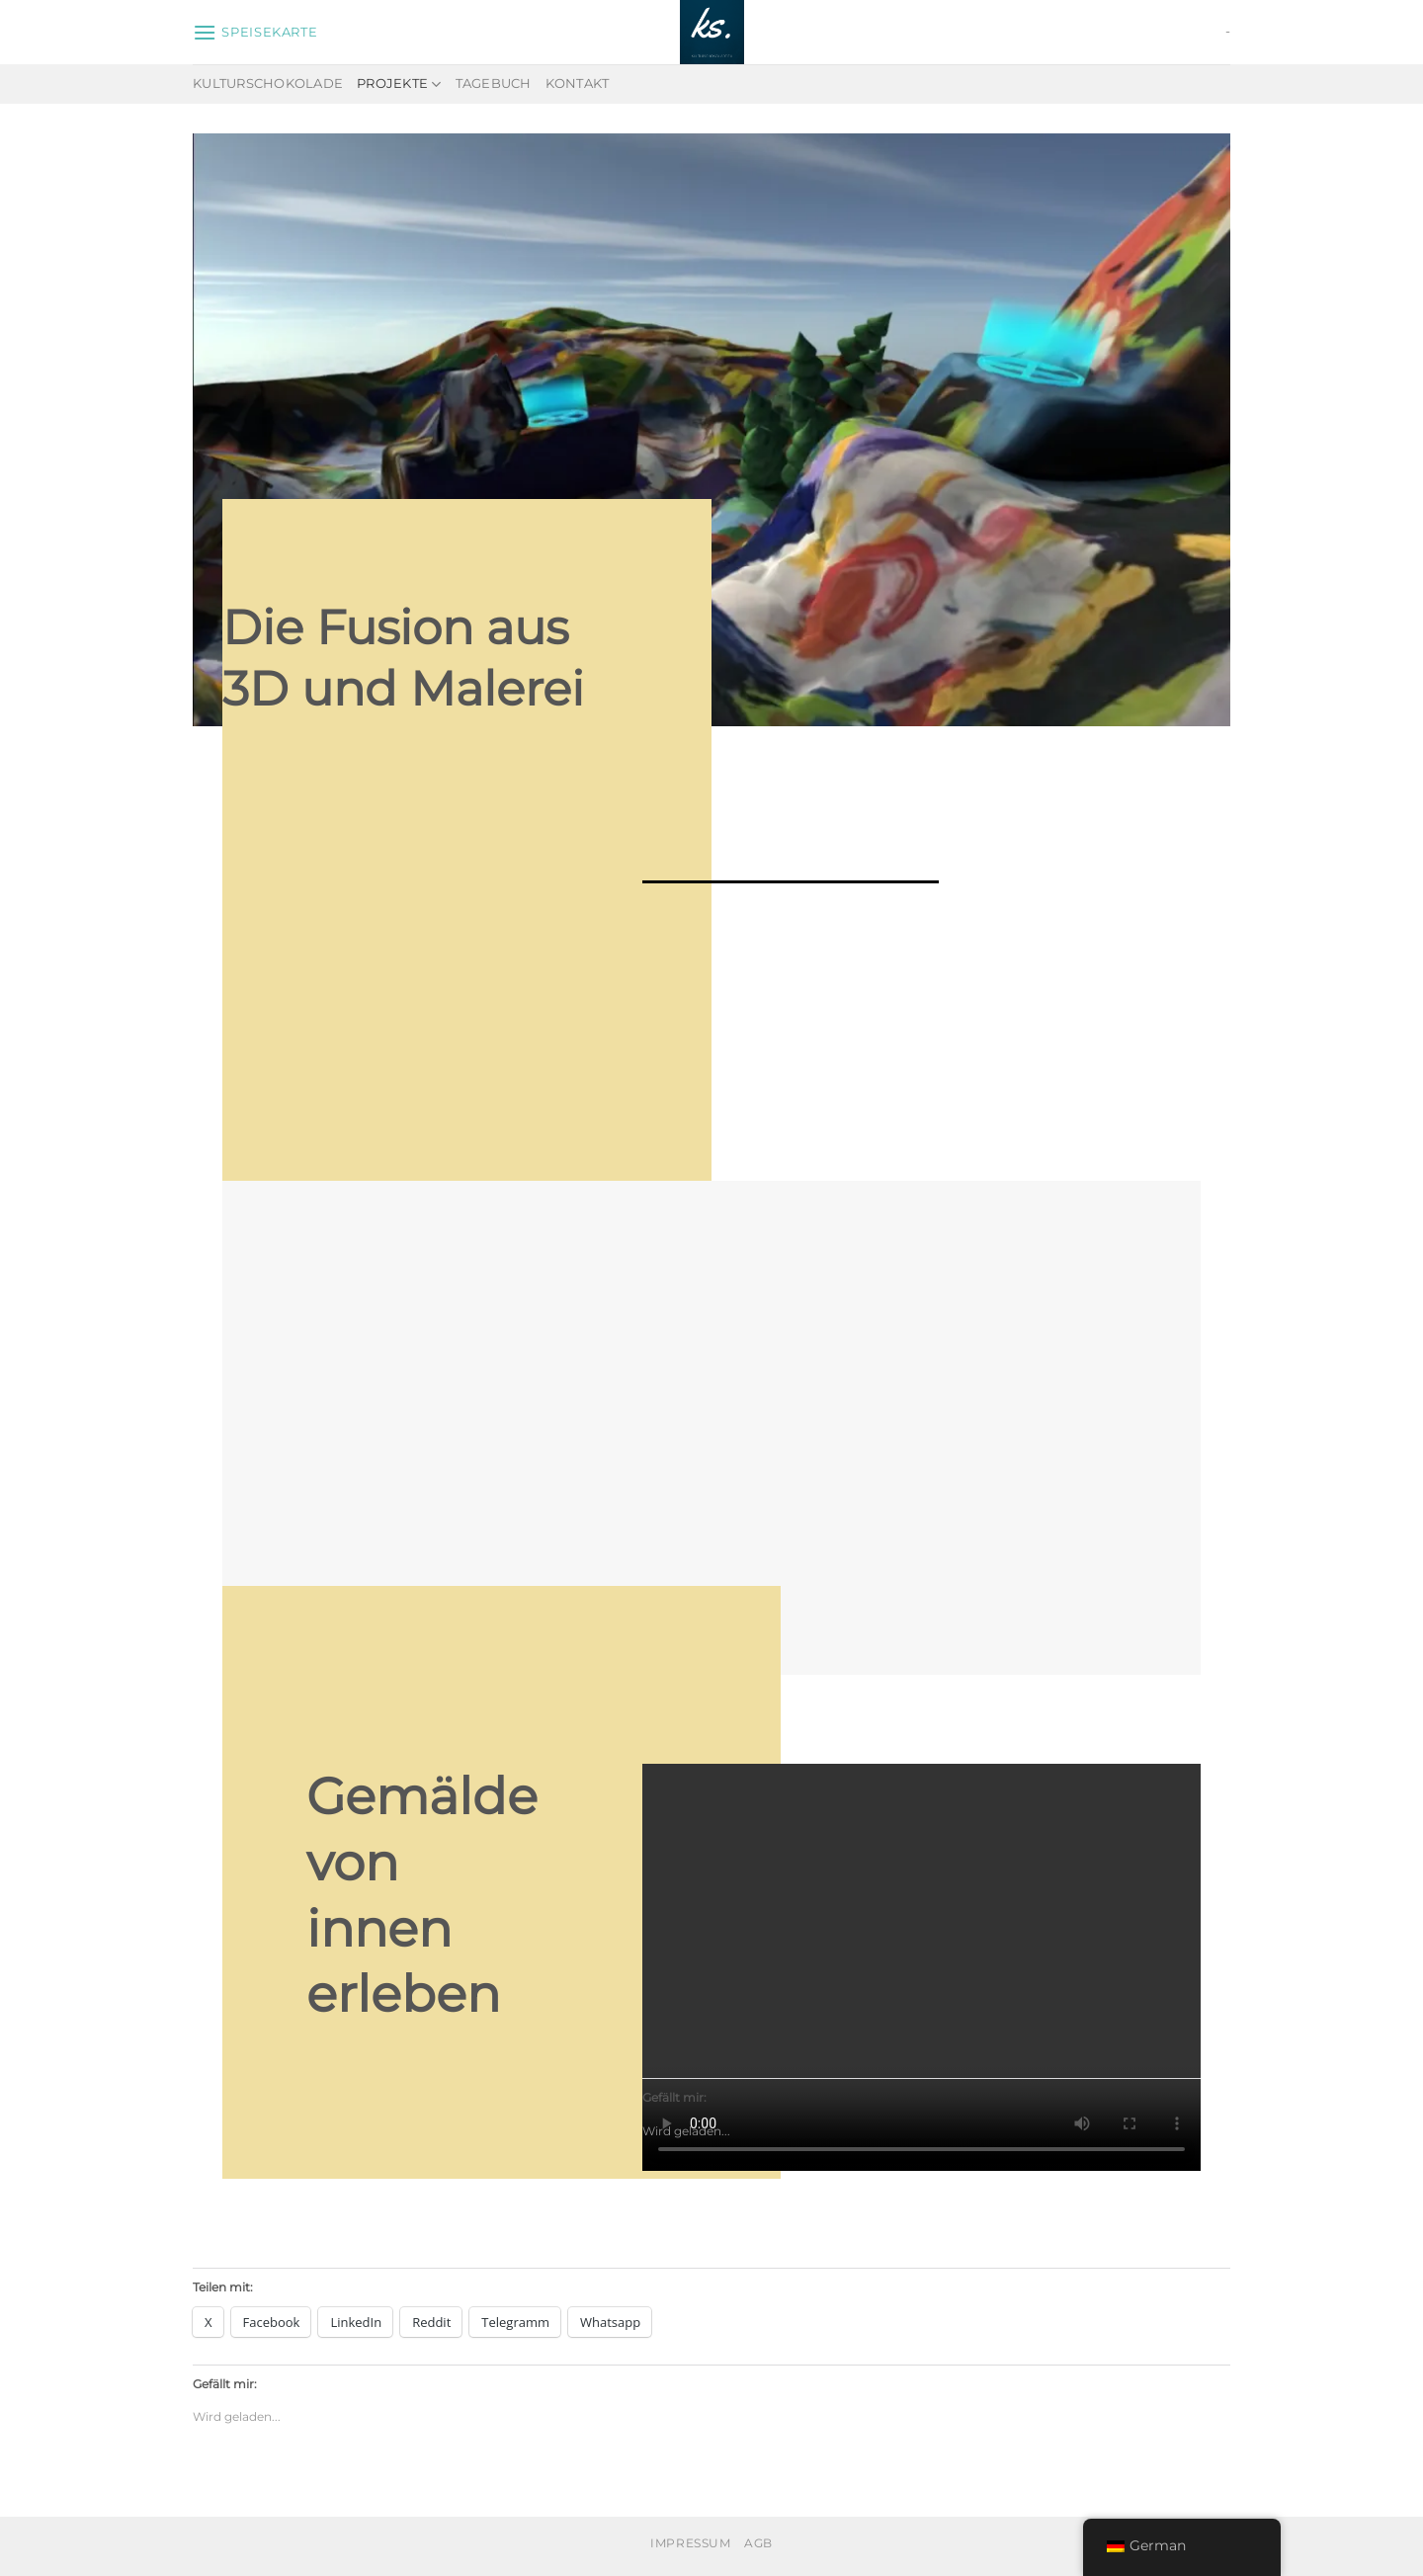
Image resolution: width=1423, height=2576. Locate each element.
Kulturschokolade (268, 83)
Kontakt (577, 83)
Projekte (399, 84)
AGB (758, 2542)
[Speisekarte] (255, 32)
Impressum (690, 2542)
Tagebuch (494, 83)
